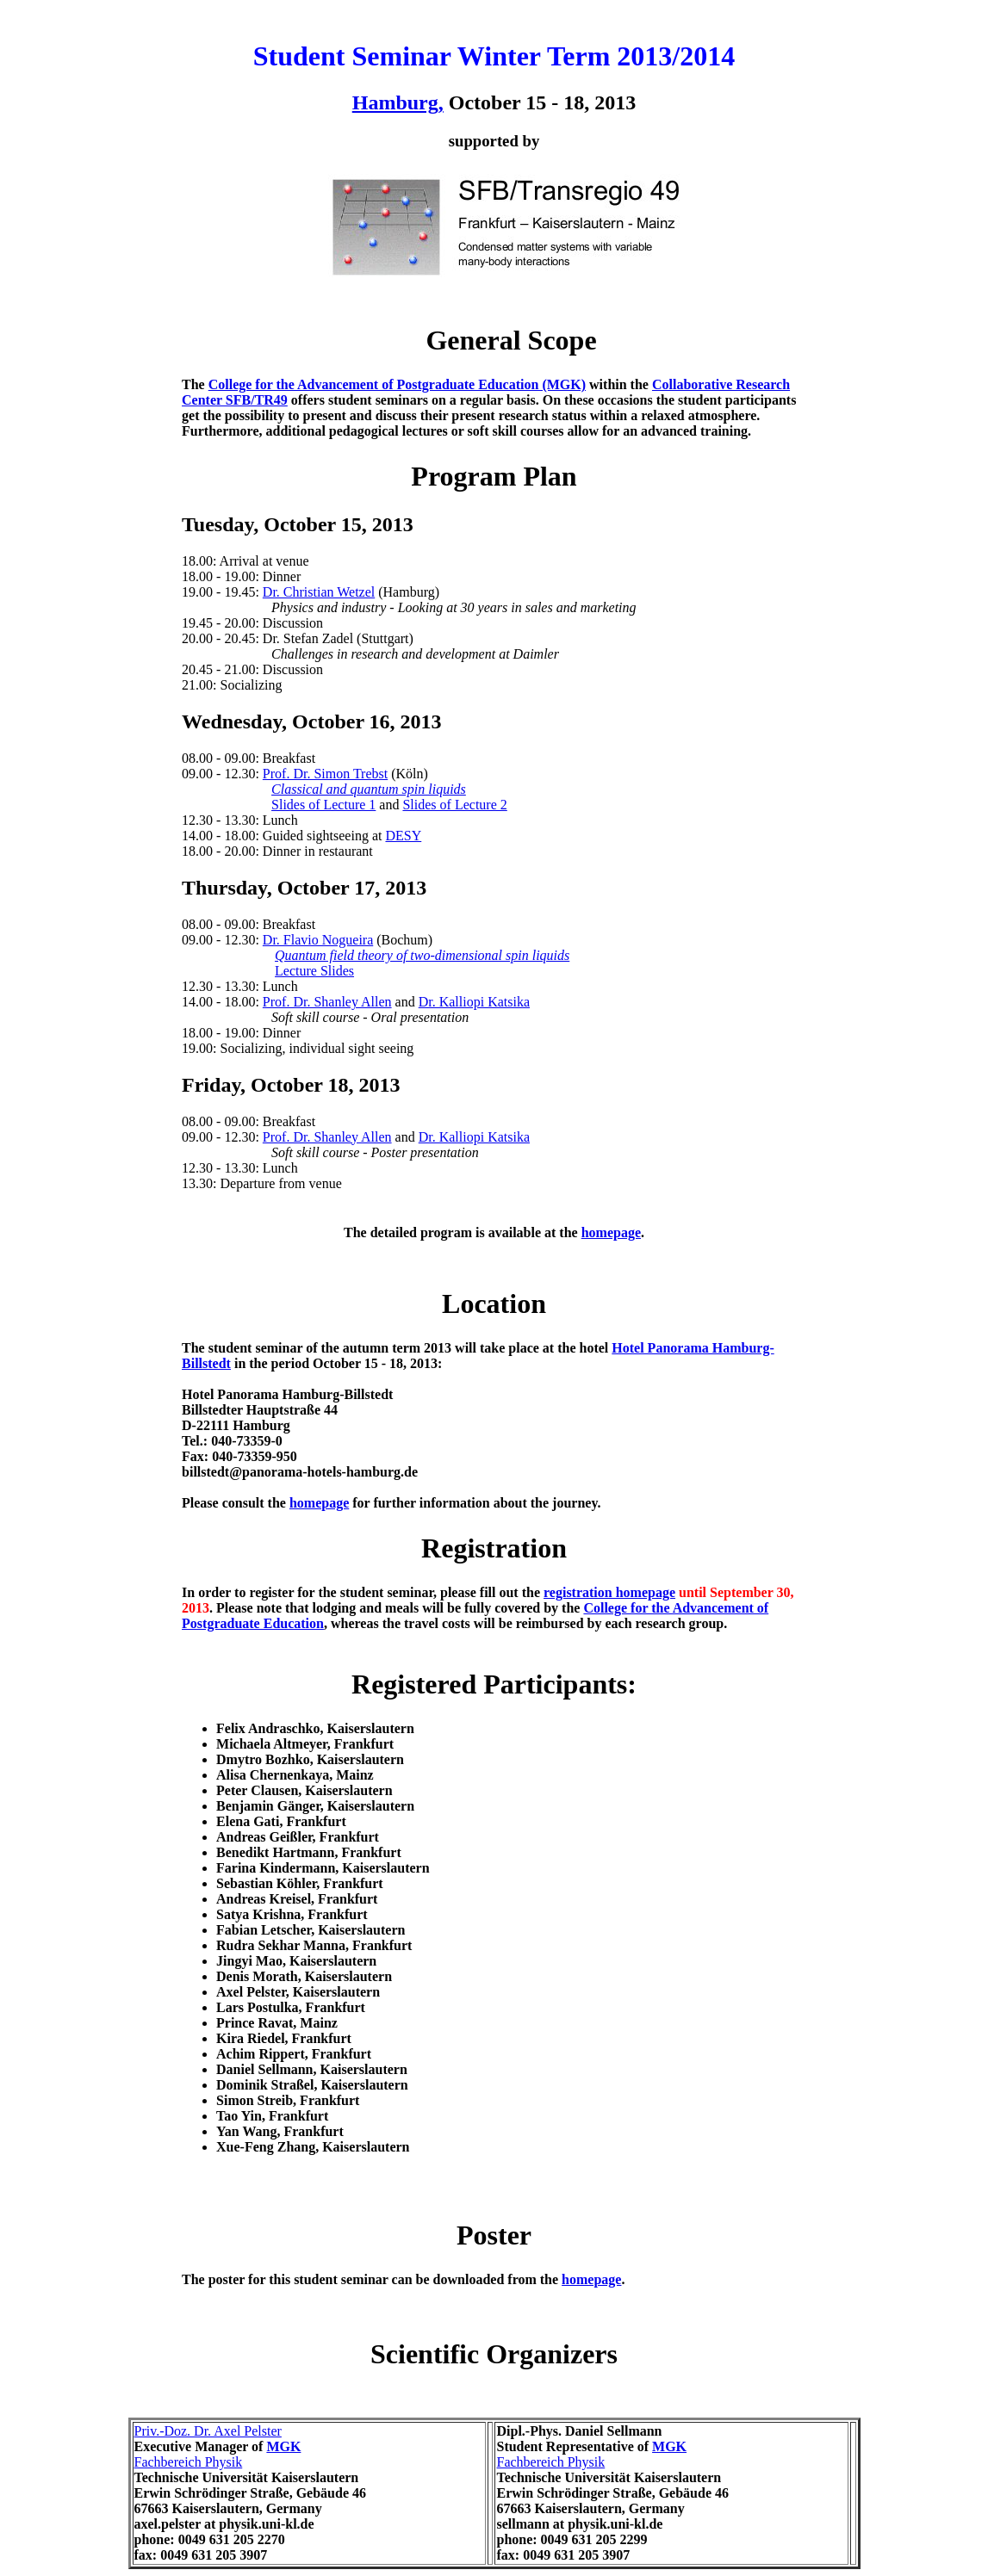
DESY (403, 835)
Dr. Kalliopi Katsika (474, 1001)
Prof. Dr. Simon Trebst (325, 773)
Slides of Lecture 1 (323, 804)
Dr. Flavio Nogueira (318, 939)
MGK (283, 2446)
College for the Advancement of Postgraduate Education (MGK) (397, 384)
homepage (611, 1232)
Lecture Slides (314, 970)
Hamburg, (398, 102)
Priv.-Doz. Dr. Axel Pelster (208, 2431)
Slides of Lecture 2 (454, 804)
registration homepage (609, 1592)
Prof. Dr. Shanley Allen (327, 1001)
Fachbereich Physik (188, 2462)
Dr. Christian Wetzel (319, 592)
